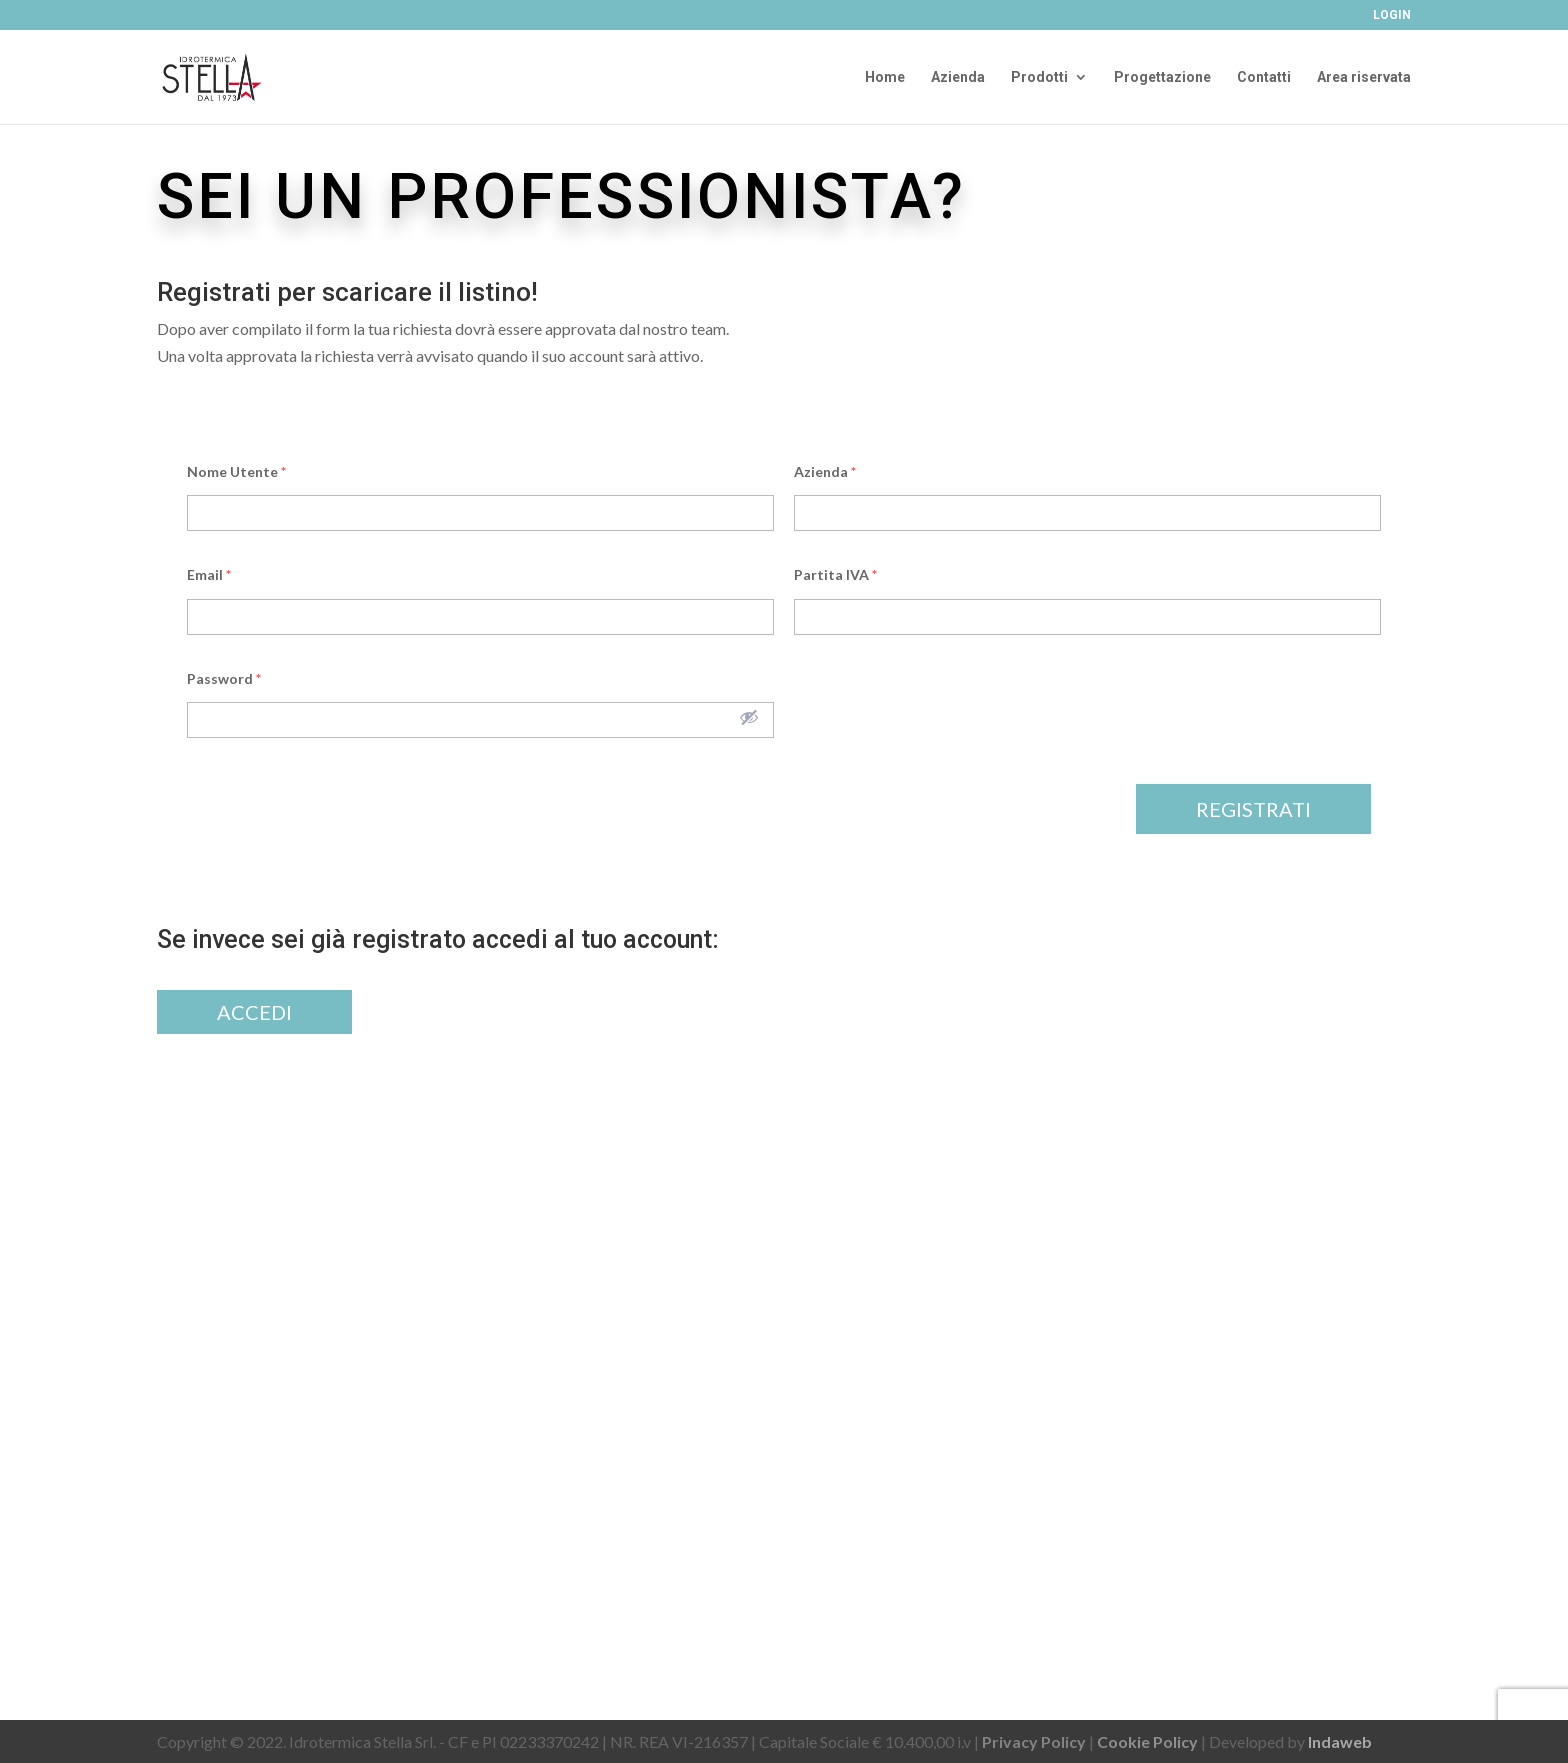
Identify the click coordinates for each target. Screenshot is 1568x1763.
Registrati (1253, 809)
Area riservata (1364, 77)
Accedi (254, 1012)
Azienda (958, 77)
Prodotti (1039, 77)
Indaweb (1340, 1741)
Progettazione (1162, 77)
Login (1392, 15)
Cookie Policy (1147, 1741)
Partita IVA (835, 574)
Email (209, 574)
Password (224, 678)
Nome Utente (236, 471)
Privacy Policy (1034, 1741)
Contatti (1264, 77)
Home (885, 77)
